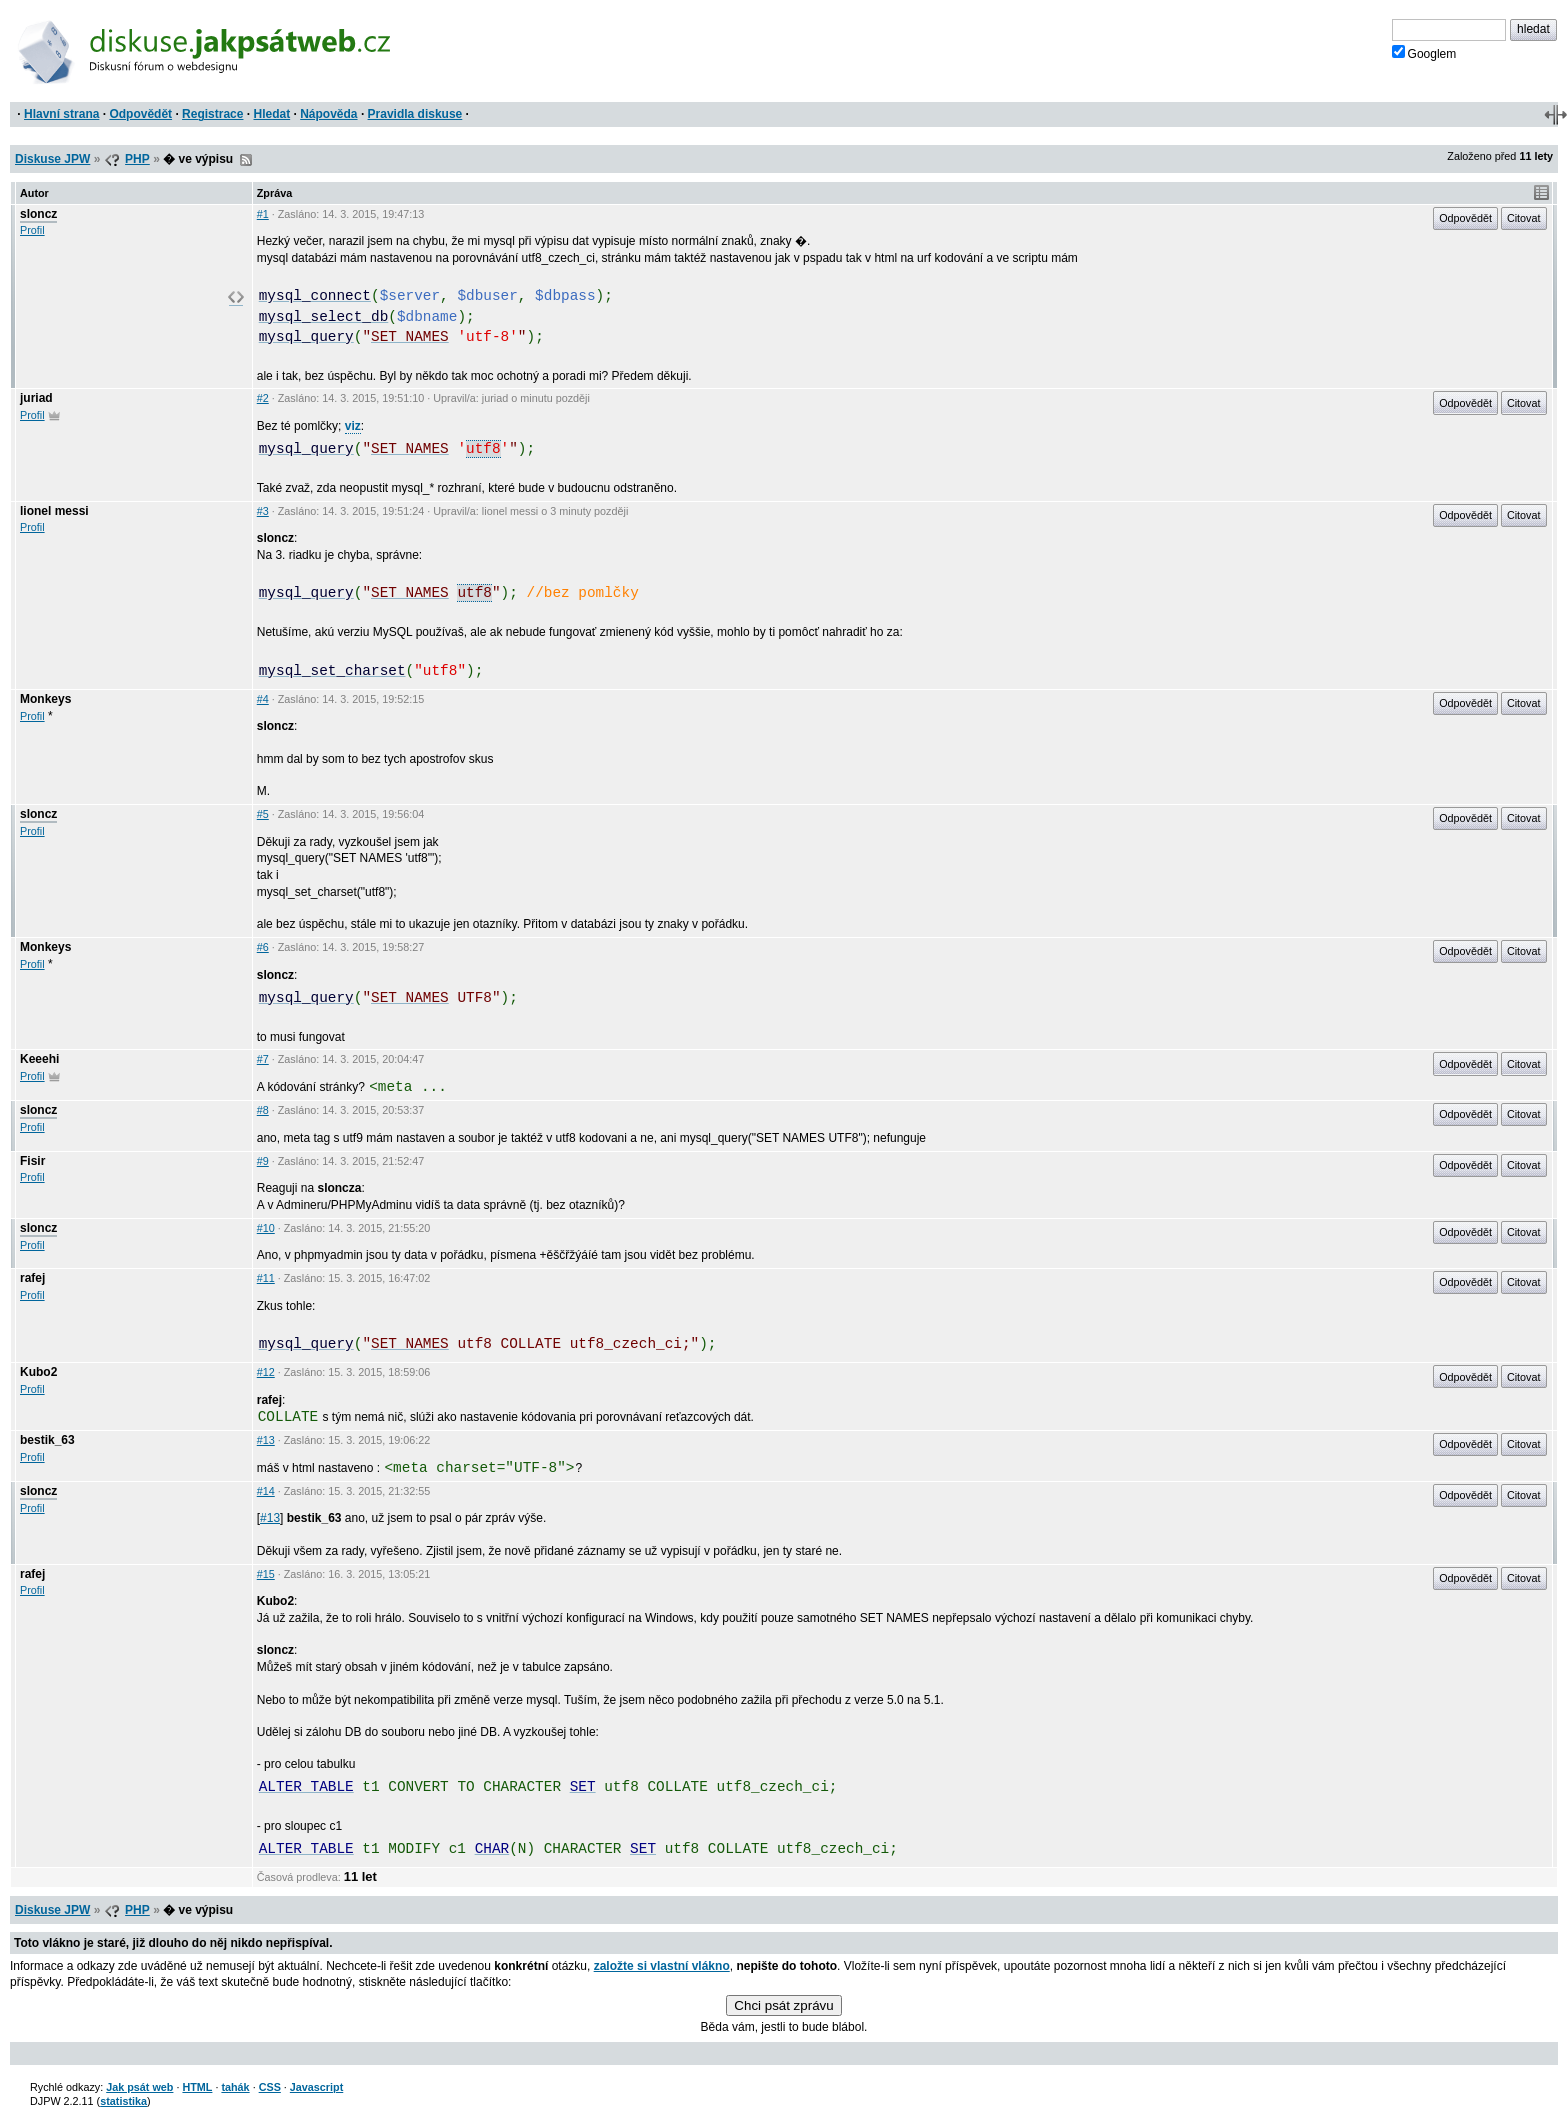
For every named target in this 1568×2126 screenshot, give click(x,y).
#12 (266, 1372)
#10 (266, 1228)
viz (353, 426)
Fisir (32, 1161)
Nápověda (328, 114)
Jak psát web (139, 2087)
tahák (235, 2087)
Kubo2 (38, 1372)
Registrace (212, 114)
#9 (263, 1161)
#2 (263, 398)
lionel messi (54, 511)
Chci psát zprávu (783, 2005)
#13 (266, 1440)
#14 (266, 1491)
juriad (36, 398)
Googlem (1424, 53)
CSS (270, 2087)
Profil (32, 230)
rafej (32, 1278)
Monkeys (45, 699)
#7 (263, 1059)
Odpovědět (140, 114)
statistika (123, 2101)
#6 (263, 947)
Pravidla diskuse (415, 114)
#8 (263, 1110)
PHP (137, 159)
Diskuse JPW (52, 159)
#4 (263, 699)
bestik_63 (47, 1440)
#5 (263, 814)
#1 (263, 214)
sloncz (38, 214)
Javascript (316, 2087)
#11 (266, 1278)
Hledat (271, 114)
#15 (266, 1574)
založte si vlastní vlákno (662, 1966)
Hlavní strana (61, 114)
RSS (246, 160)
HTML (197, 2087)
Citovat (1524, 218)
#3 (263, 511)
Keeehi (39, 1059)
